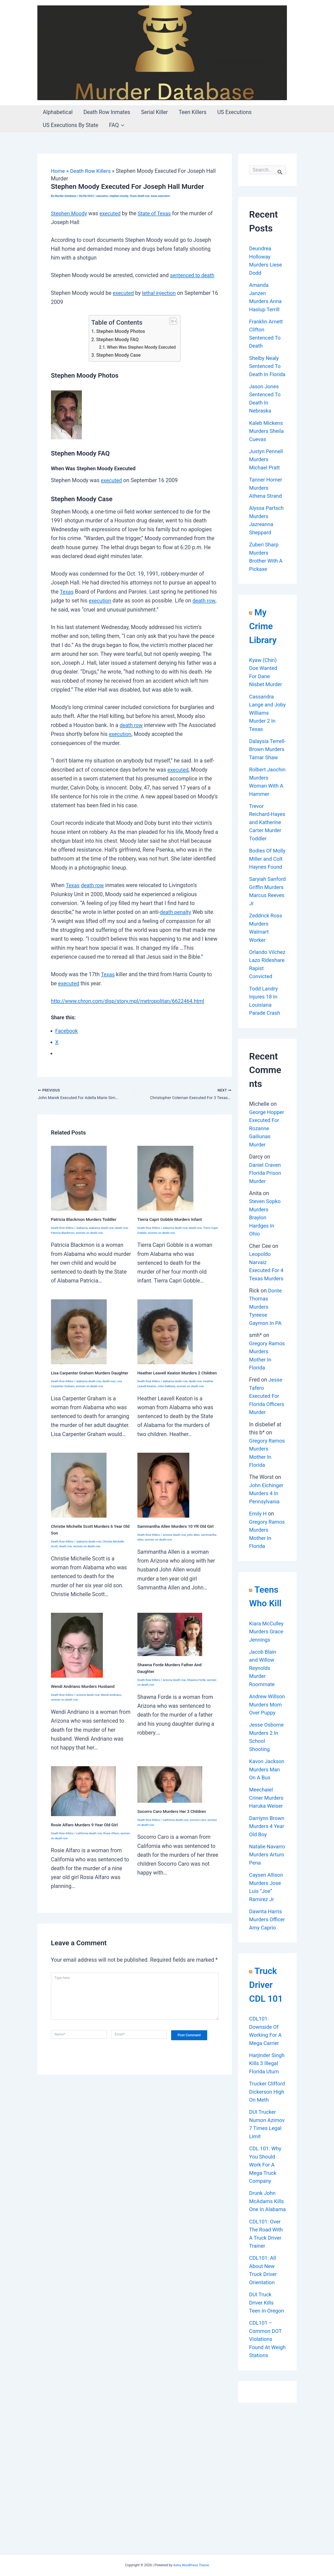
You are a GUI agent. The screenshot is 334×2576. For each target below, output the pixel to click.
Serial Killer (154, 112)
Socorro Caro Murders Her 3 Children (173, 1812)
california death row (90, 1834)
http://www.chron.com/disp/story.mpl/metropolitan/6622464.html (130, 1000)
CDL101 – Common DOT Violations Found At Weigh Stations (267, 2477)
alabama (83, 1223)
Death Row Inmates (106, 112)
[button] (121, 125)
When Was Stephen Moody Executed (141, 346)
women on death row (91, 1228)
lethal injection (160, 292)
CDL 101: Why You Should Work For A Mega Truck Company (266, 2294)
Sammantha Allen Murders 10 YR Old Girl (177, 1528)
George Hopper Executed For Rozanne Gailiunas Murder (267, 1185)
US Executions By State (70, 125)
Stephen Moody (70, 213)
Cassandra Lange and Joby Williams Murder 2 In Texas (266, 720)
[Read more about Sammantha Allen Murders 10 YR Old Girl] (163, 1487)
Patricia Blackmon (63, 1228)
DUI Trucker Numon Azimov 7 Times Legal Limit (263, 2250)
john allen (195, 1536)
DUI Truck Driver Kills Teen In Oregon (267, 2440)
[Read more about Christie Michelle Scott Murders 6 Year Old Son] (79, 1487)
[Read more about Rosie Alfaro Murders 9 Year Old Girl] (83, 1792)
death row (205, 600)
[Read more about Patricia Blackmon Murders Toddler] (79, 1174)
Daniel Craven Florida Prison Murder (265, 1229)
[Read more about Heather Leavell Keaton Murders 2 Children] (165, 1327)
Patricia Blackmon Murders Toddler (85, 1215)
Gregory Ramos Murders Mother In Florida (260, 1416)
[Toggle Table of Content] (172, 320)
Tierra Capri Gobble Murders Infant (170, 1215)
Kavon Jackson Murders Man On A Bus (267, 1858)
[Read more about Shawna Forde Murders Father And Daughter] (169, 1635)
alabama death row (103, 1223)
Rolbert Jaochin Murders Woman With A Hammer (267, 802)
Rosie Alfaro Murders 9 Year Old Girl (86, 1826)
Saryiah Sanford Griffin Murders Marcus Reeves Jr (267, 935)
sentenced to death (193, 275)
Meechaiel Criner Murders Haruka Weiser (267, 1887)
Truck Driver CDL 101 (266, 2090)
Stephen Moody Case (118, 355)
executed (112, 213)
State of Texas (157, 213)
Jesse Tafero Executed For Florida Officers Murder (267, 1460)
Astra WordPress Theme (191, 2565)
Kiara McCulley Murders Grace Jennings (267, 1712)
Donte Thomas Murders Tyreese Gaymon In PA (266, 1363)
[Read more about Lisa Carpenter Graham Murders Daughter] (79, 1327)
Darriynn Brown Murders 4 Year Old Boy (267, 1915)
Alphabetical (58, 112)
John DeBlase (167, 1388)
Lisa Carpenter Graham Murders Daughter (91, 1368)
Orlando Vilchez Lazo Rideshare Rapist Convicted (264, 1017)
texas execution (162, 195)
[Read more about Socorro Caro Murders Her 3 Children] (169, 1785)
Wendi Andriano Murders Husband (84, 1687)
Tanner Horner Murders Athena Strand (266, 496)
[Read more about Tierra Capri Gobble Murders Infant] (165, 1174)
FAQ (116, 125)
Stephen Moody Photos (120, 331)
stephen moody (119, 195)
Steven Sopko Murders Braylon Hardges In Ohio (265, 1274)
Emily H (258, 1587)
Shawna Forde (198, 1681)
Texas (67, 591)
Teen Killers (193, 112)
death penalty (176, 911)
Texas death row (140, 195)
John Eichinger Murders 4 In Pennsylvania (267, 1566)
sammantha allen (149, 1541)
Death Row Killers (92, 171)
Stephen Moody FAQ (117, 339)
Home (58, 171)
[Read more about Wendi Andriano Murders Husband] (77, 1646)
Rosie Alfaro (113, 1834)
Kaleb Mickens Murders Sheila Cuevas (267, 439)
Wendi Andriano (113, 1696)
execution (102, 195)
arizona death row (175, 1536)
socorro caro (199, 1821)
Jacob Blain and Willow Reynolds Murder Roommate (263, 1749)
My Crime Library (263, 634)
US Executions (234, 112)
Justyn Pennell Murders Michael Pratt (266, 467)
